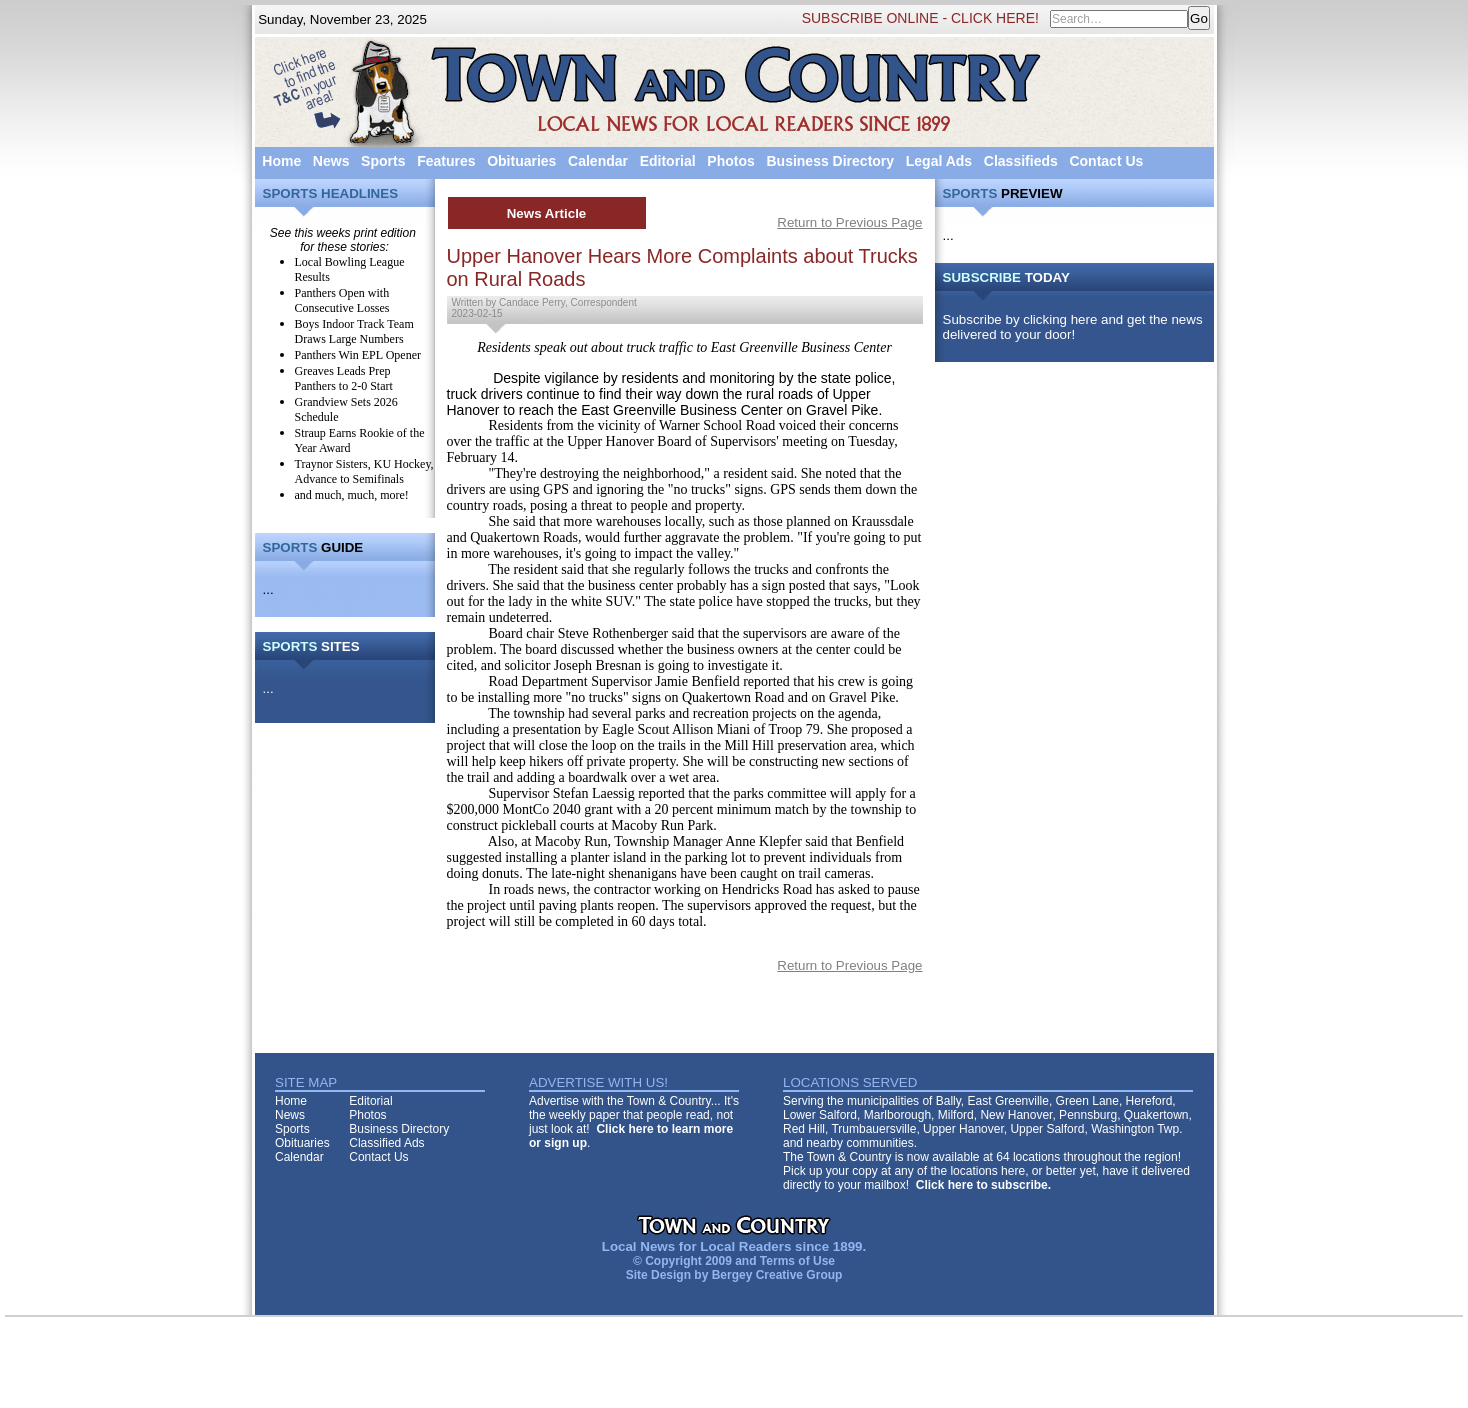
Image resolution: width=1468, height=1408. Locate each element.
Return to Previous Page (849, 222)
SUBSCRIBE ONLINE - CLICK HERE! (920, 18)
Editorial (668, 161)
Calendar (598, 161)
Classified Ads (386, 1143)
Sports (383, 161)
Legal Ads (939, 161)
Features (446, 161)
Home (281, 161)
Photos (730, 161)
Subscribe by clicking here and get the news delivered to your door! (1073, 327)
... (268, 589)
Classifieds (1021, 161)
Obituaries (521, 161)
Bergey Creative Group (777, 1275)
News (331, 161)
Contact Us (1106, 161)
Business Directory (830, 161)
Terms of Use (797, 1261)
